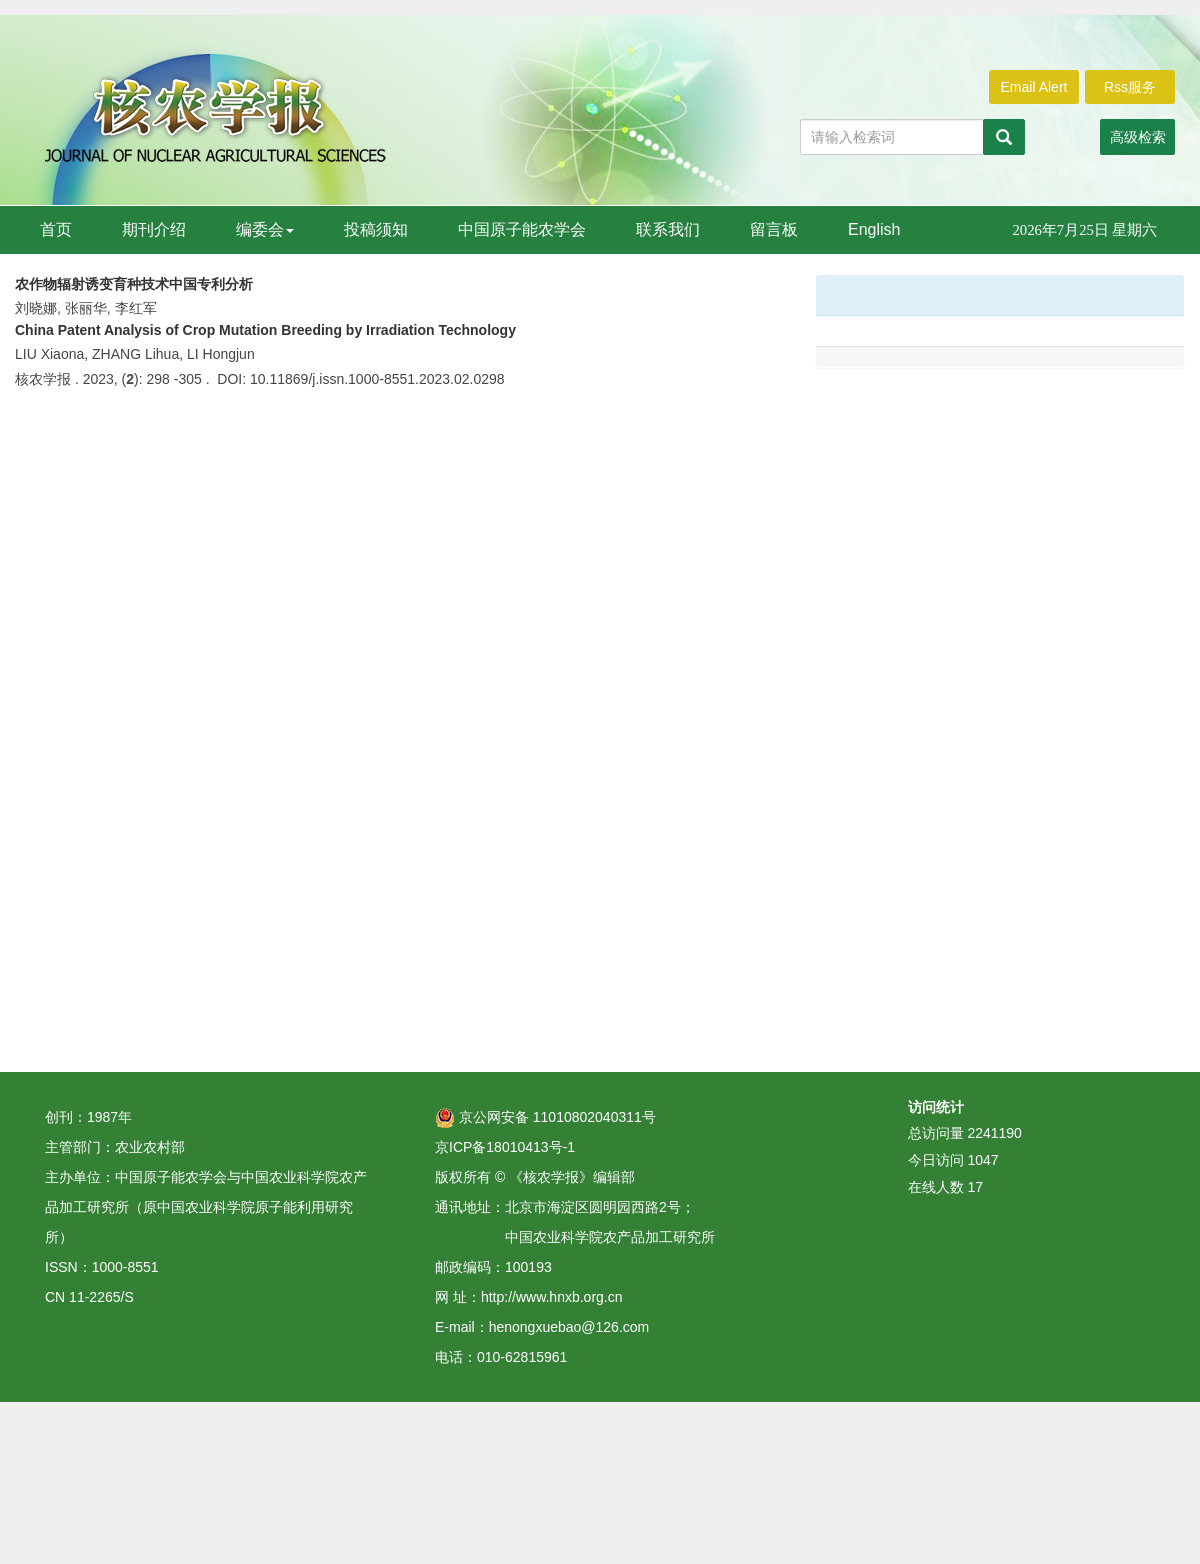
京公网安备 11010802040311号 (545, 1117)
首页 (56, 229)
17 (975, 1187)
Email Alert (1034, 87)
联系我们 (668, 229)
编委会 (265, 229)
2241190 (994, 1133)
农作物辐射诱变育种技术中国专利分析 (134, 284)
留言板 (774, 229)
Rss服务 (1130, 87)
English (874, 229)
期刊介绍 (154, 229)
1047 (982, 1160)
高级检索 (1138, 137)
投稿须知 (376, 229)
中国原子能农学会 (522, 229)
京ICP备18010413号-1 (505, 1147)
